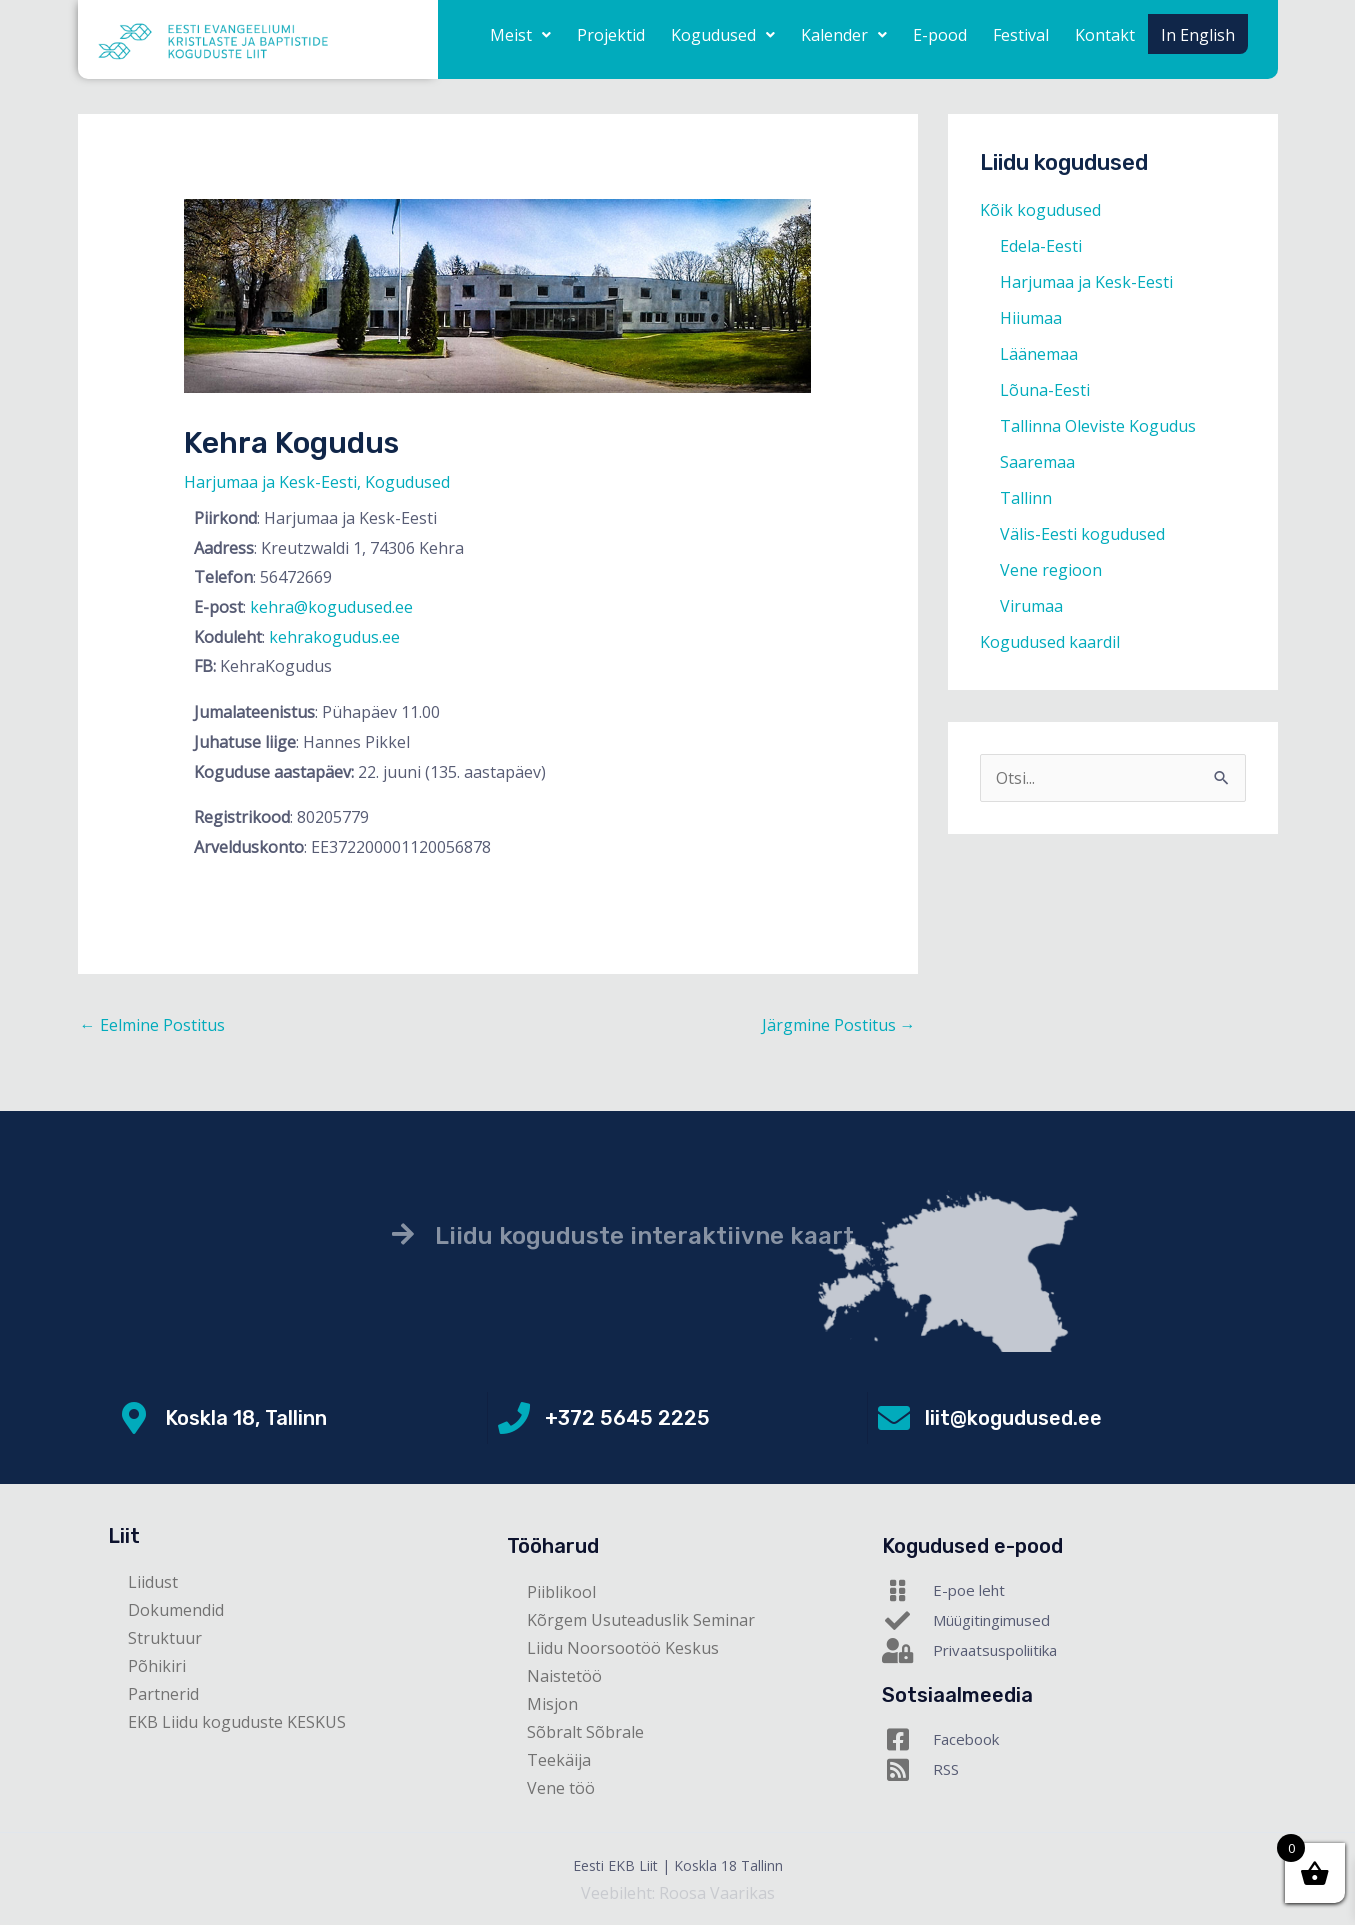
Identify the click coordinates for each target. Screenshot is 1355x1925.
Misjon (552, 1704)
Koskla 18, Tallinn (246, 1418)
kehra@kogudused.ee (331, 607)
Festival (1021, 35)
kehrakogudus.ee (334, 637)
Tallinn (1026, 498)
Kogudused (723, 35)
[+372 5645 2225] (514, 1418)
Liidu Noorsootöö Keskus (623, 1648)
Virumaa (1031, 606)
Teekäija (559, 1760)
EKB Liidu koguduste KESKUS (237, 1722)
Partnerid (163, 1694)
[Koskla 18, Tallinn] (134, 1418)
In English (1198, 35)
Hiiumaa (1031, 318)
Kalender (844, 35)
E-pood (940, 35)
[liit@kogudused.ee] (894, 1418)
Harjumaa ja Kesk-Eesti (270, 482)
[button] (520, 35)
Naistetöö (564, 1676)
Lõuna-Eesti (1045, 390)
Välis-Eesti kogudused (1082, 534)
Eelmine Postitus (152, 1025)
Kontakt (1105, 35)
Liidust (153, 1582)
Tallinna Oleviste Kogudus (1098, 426)
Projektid (611, 35)
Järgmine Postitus (839, 1025)
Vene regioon (1051, 570)
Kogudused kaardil (1050, 642)
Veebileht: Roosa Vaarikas (678, 1893)
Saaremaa (1037, 462)
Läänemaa (1039, 354)
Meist (520, 35)
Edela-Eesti (1041, 246)
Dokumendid (176, 1610)
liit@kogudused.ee (1013, 1418)
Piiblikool (561, 1592)
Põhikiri (157, 1666)
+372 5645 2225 (627, 1418)
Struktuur (165, 1638)
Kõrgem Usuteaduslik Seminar (641, 1620)
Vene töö (561, 1788)
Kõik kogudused (1040, 210)
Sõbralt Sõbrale (585, 1732)
